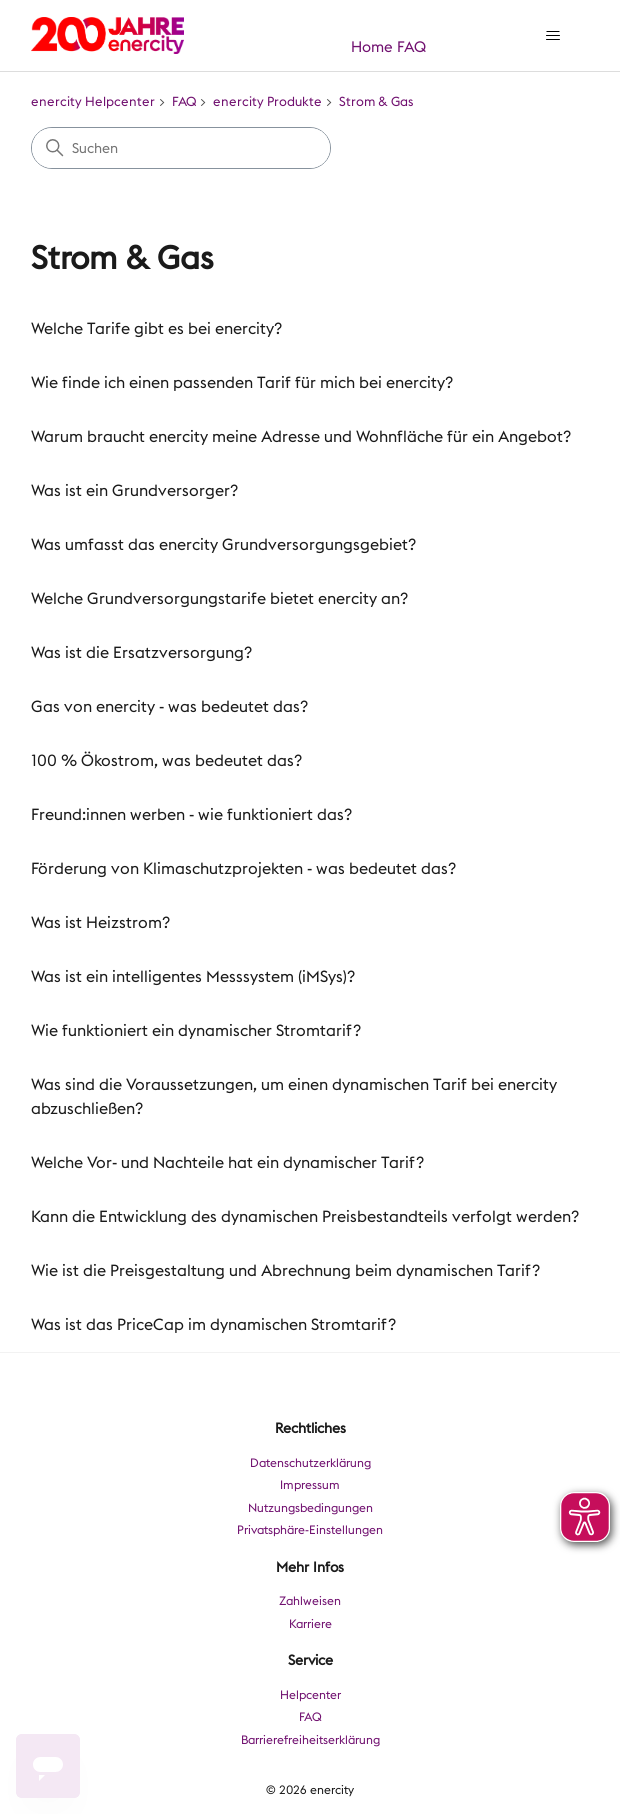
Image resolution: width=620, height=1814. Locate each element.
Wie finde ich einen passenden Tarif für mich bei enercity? (242, 382)
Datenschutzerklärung (310, 1463)
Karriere (310, 1624)
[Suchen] (181, 148)
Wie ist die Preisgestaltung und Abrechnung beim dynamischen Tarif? (285, 1270)
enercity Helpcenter (93, 101)
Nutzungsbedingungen (310, 1508)
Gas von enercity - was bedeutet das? (169, 706)
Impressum (310, 1485)
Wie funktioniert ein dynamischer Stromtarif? (196, 1030)
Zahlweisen (310, 1601)
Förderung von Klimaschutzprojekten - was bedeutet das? (243, 868)
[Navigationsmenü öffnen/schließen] (553, 36)
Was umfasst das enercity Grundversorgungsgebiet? (223, 544)
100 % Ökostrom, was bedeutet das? (166, 760)
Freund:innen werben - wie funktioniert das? (191, 814)
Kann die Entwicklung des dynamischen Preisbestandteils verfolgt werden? (305, 1216)
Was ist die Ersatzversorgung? (141, 652)
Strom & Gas (376, 101)
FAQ (411, 47)
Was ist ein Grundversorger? (134, 490)
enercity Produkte (267, 101)
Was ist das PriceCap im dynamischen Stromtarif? (213, 1324)
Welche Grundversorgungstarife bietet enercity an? (219, 598)
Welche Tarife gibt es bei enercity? (156, 328)
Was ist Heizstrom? (100, 922)
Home (372, 47)
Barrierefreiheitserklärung (310, 1740)
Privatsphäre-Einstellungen (310, 1530)
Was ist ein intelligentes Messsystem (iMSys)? (193, 976)
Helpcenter (310, 1695)
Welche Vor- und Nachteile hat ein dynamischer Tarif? (227, 1162)
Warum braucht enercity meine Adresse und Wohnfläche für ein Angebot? (301, 436)
